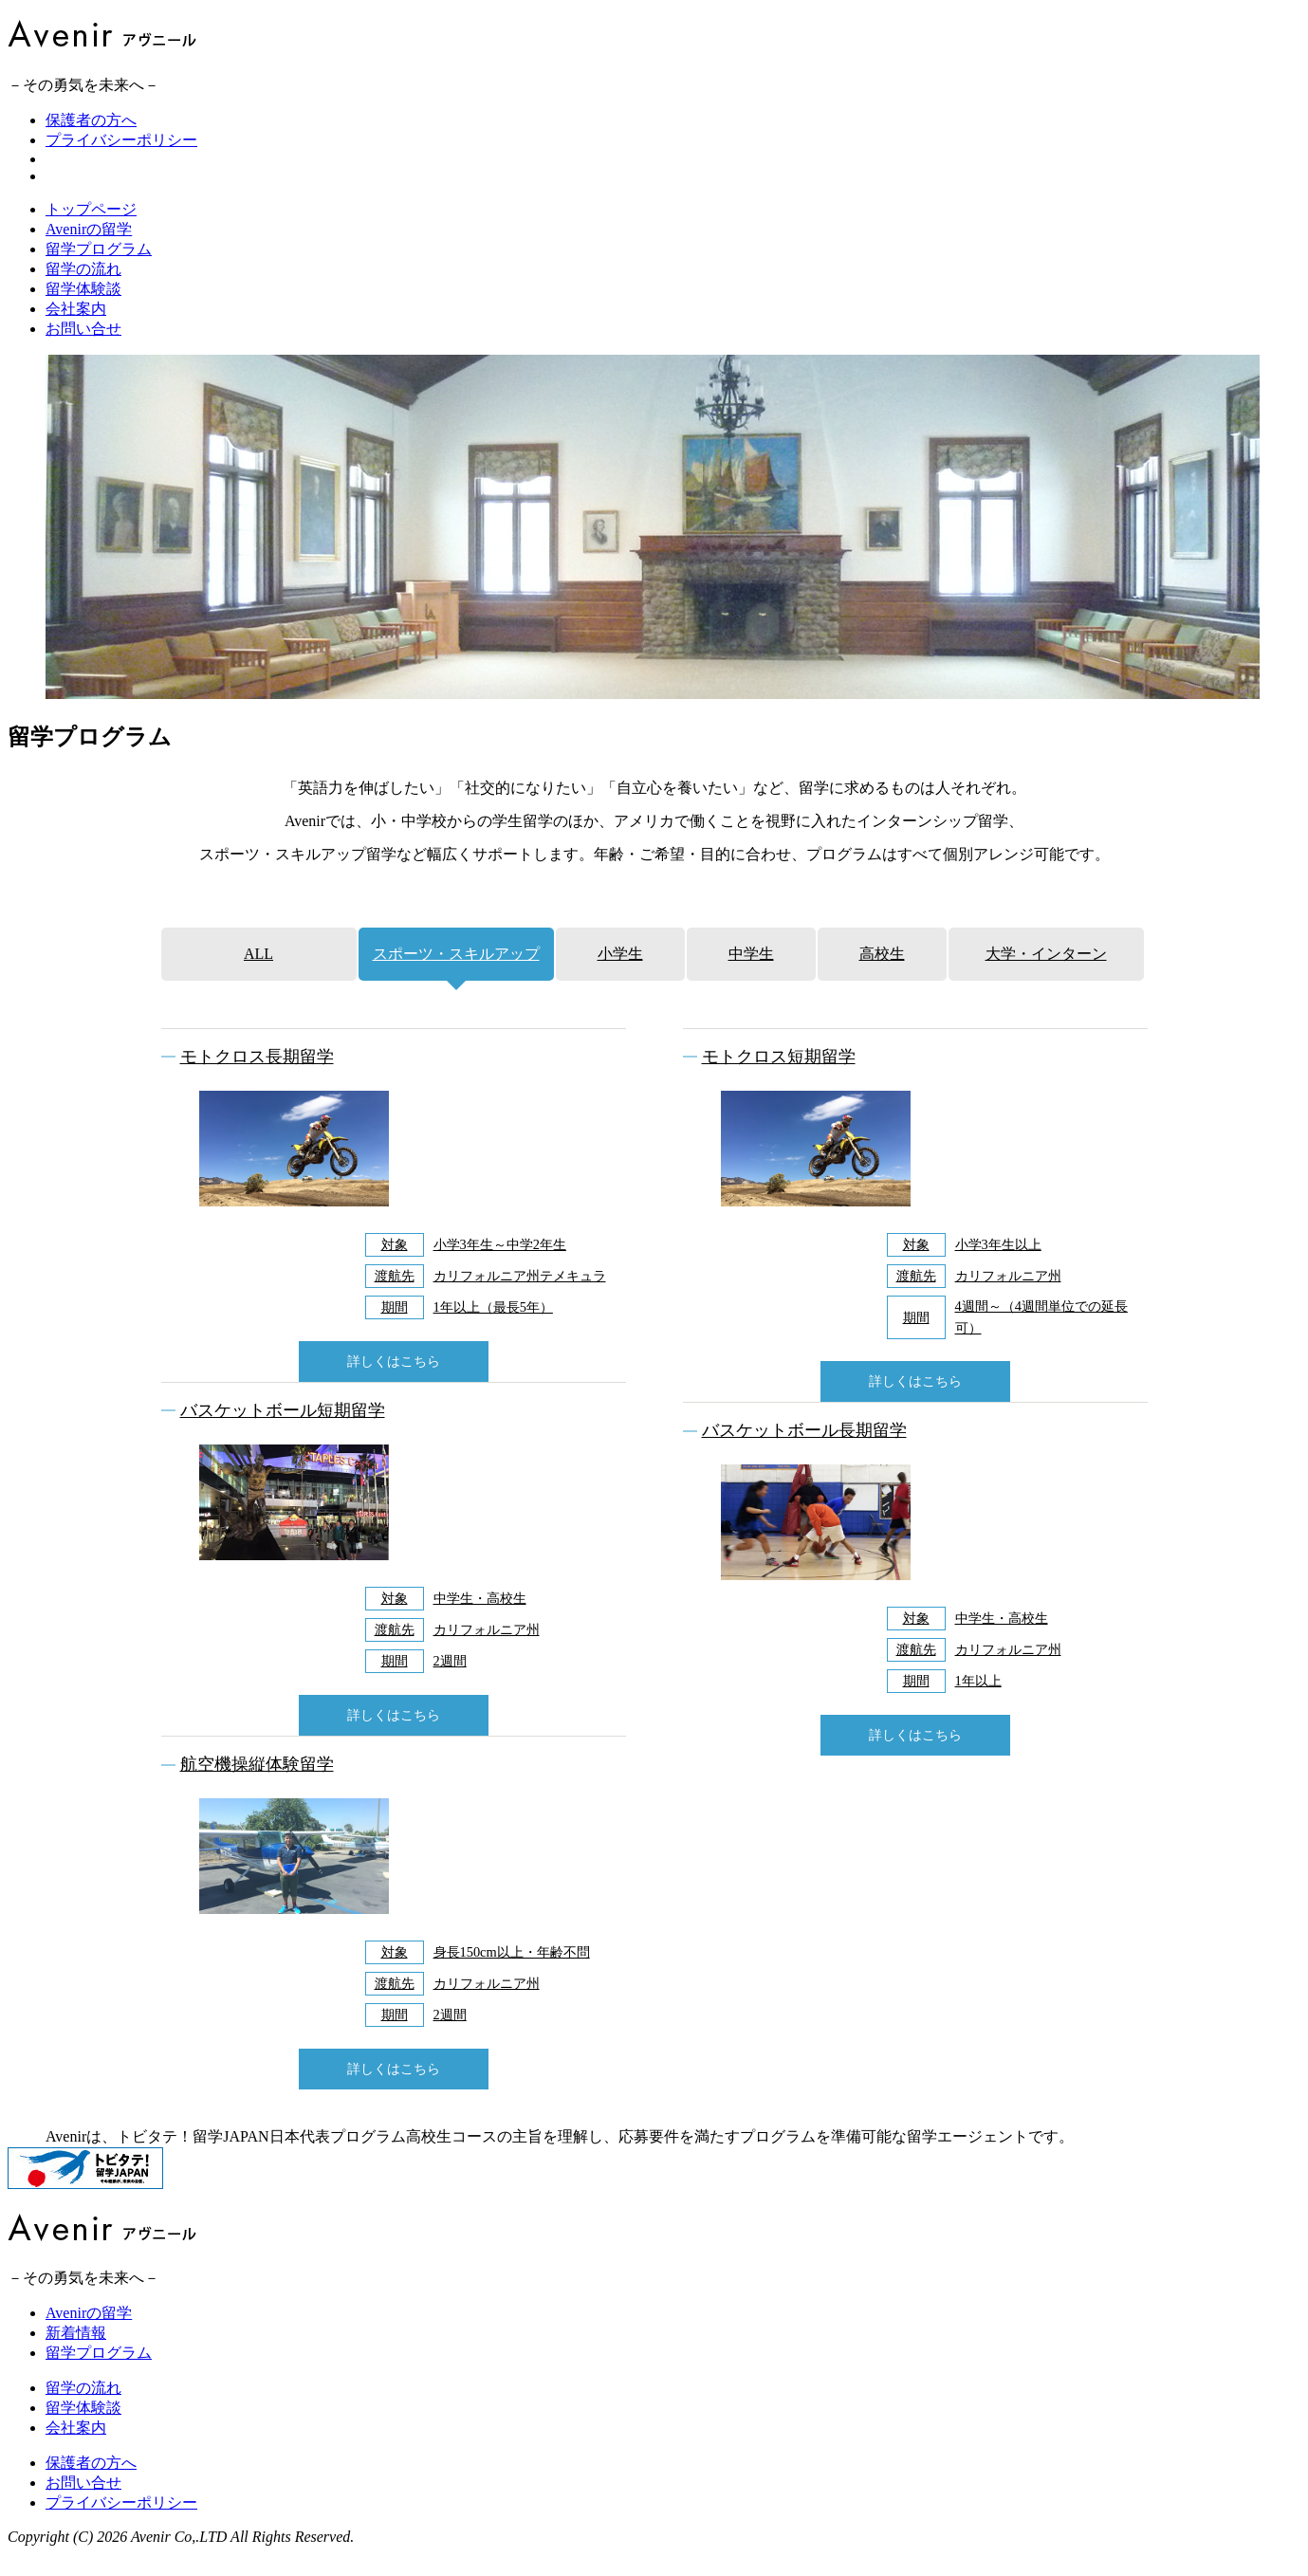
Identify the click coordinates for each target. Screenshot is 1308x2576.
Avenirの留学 (89, 252)
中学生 (751, 976)
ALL (258, 976)
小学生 (620, 976)
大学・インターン (1046, 976)
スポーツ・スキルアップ (456, 976)
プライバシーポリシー (121, 140)
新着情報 (76, 2355)
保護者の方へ (91, 120)
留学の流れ (83, 292)
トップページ (91, 232)
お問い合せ (83, 351)
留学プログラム (99, 272)
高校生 (882, 976)
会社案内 (76, 331)
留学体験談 (83, 312)
